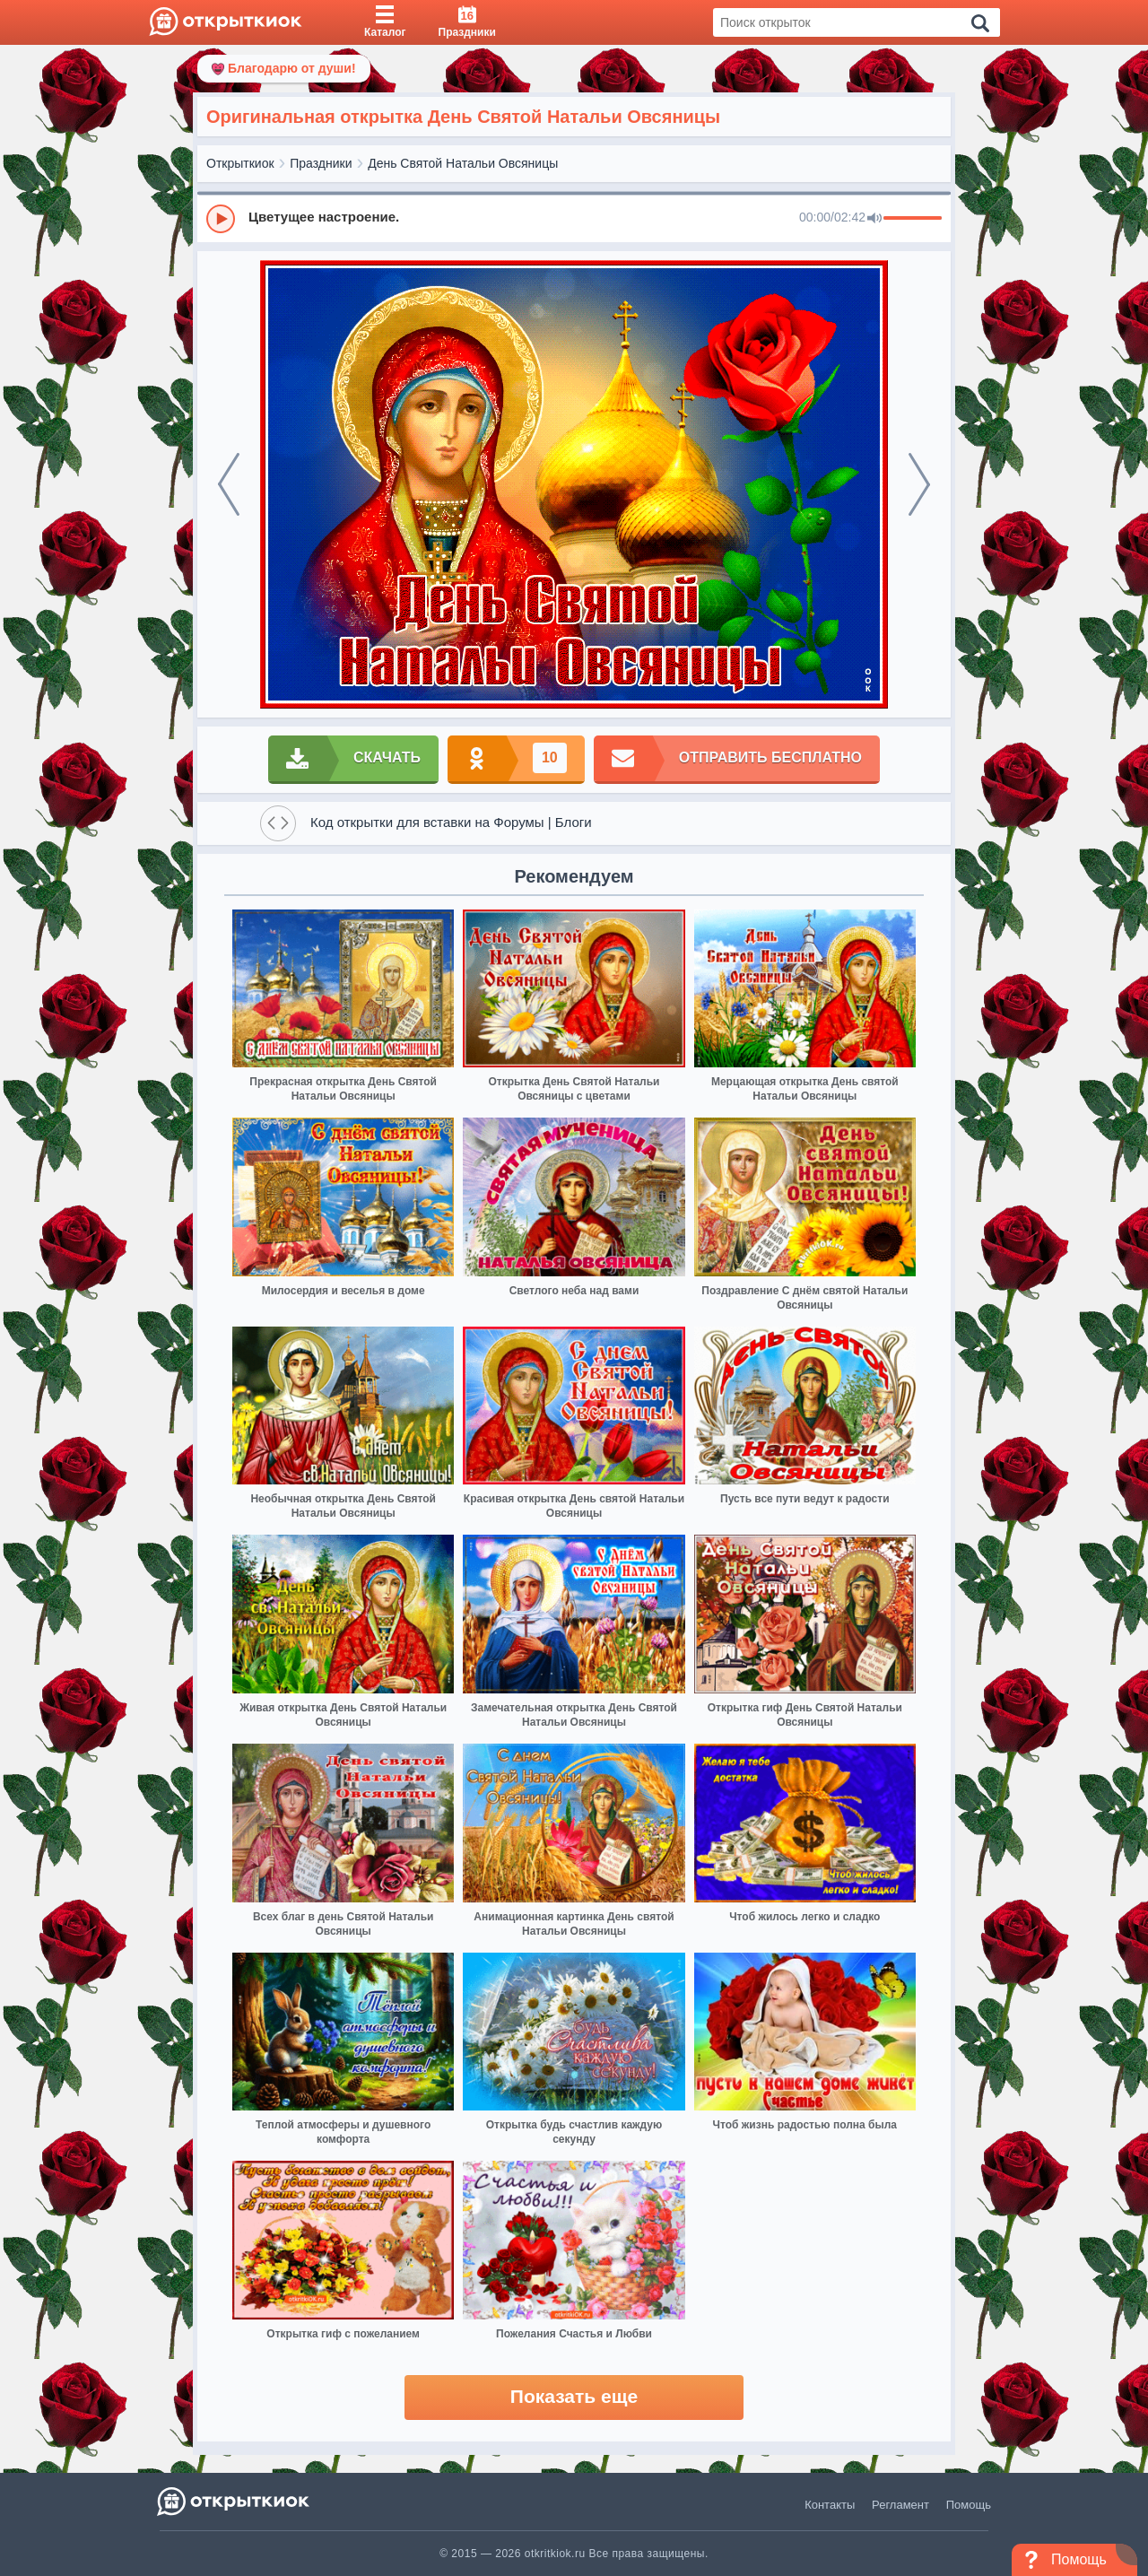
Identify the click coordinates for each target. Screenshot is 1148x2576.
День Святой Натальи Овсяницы (463, 163)
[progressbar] (912, 219)
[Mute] (874, 219)
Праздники (321, 163)
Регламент (900, 2504)
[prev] (229, 484)
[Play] (220, 219)
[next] (919, 484)
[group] (574, 218)
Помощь (968, 2504)
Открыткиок (240, 163)
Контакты (829, 2504)
